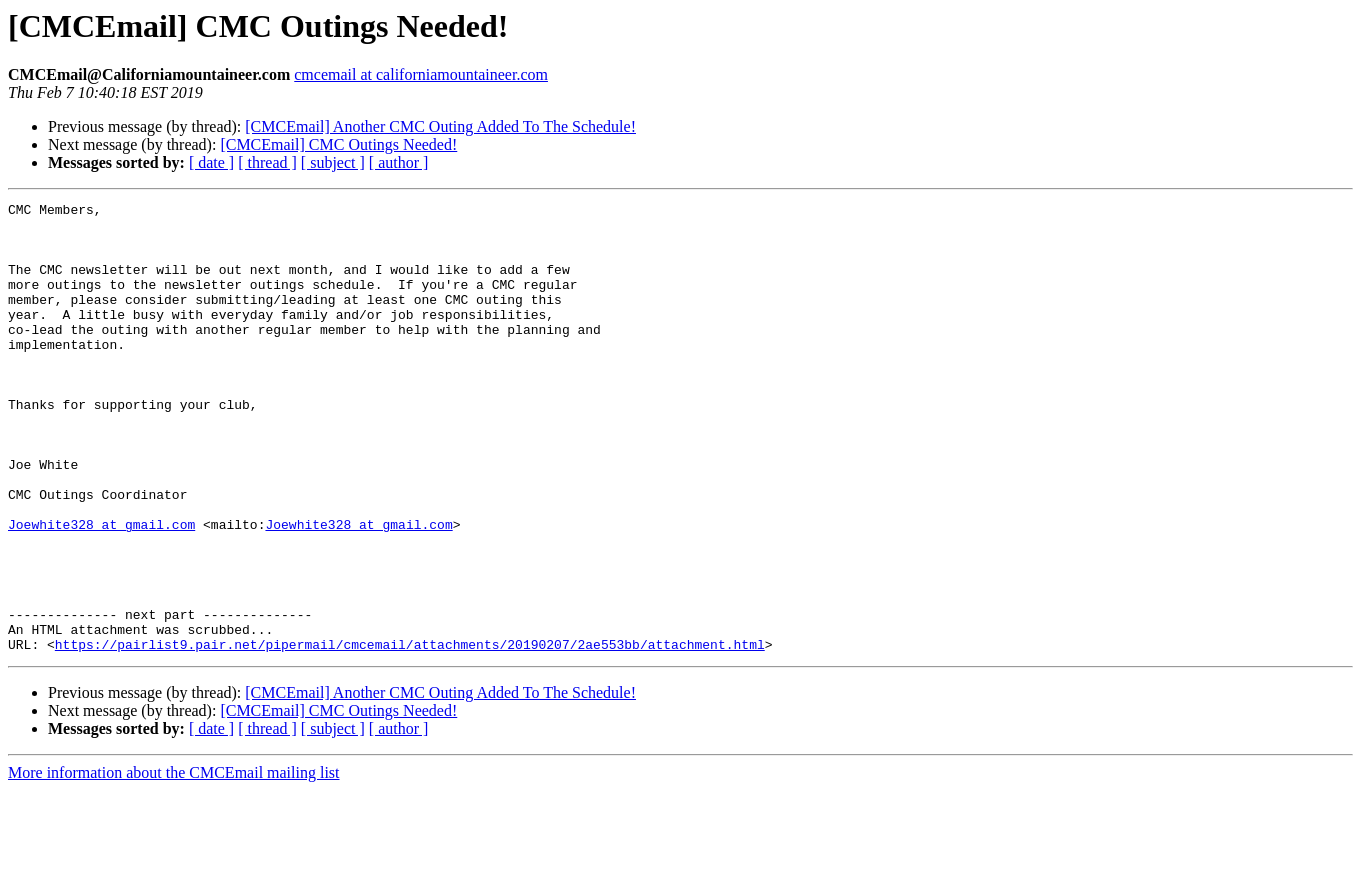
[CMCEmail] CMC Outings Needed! (338, 144)
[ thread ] (267, 162)
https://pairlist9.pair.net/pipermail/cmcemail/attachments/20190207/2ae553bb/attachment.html (410, 734)
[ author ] (399, 162)
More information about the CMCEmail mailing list (174, 862)
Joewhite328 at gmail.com (101, 590)
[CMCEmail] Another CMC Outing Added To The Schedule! (440, 126)
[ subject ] (333, 162)
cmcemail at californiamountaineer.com (421, 74)
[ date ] (211, 162)
